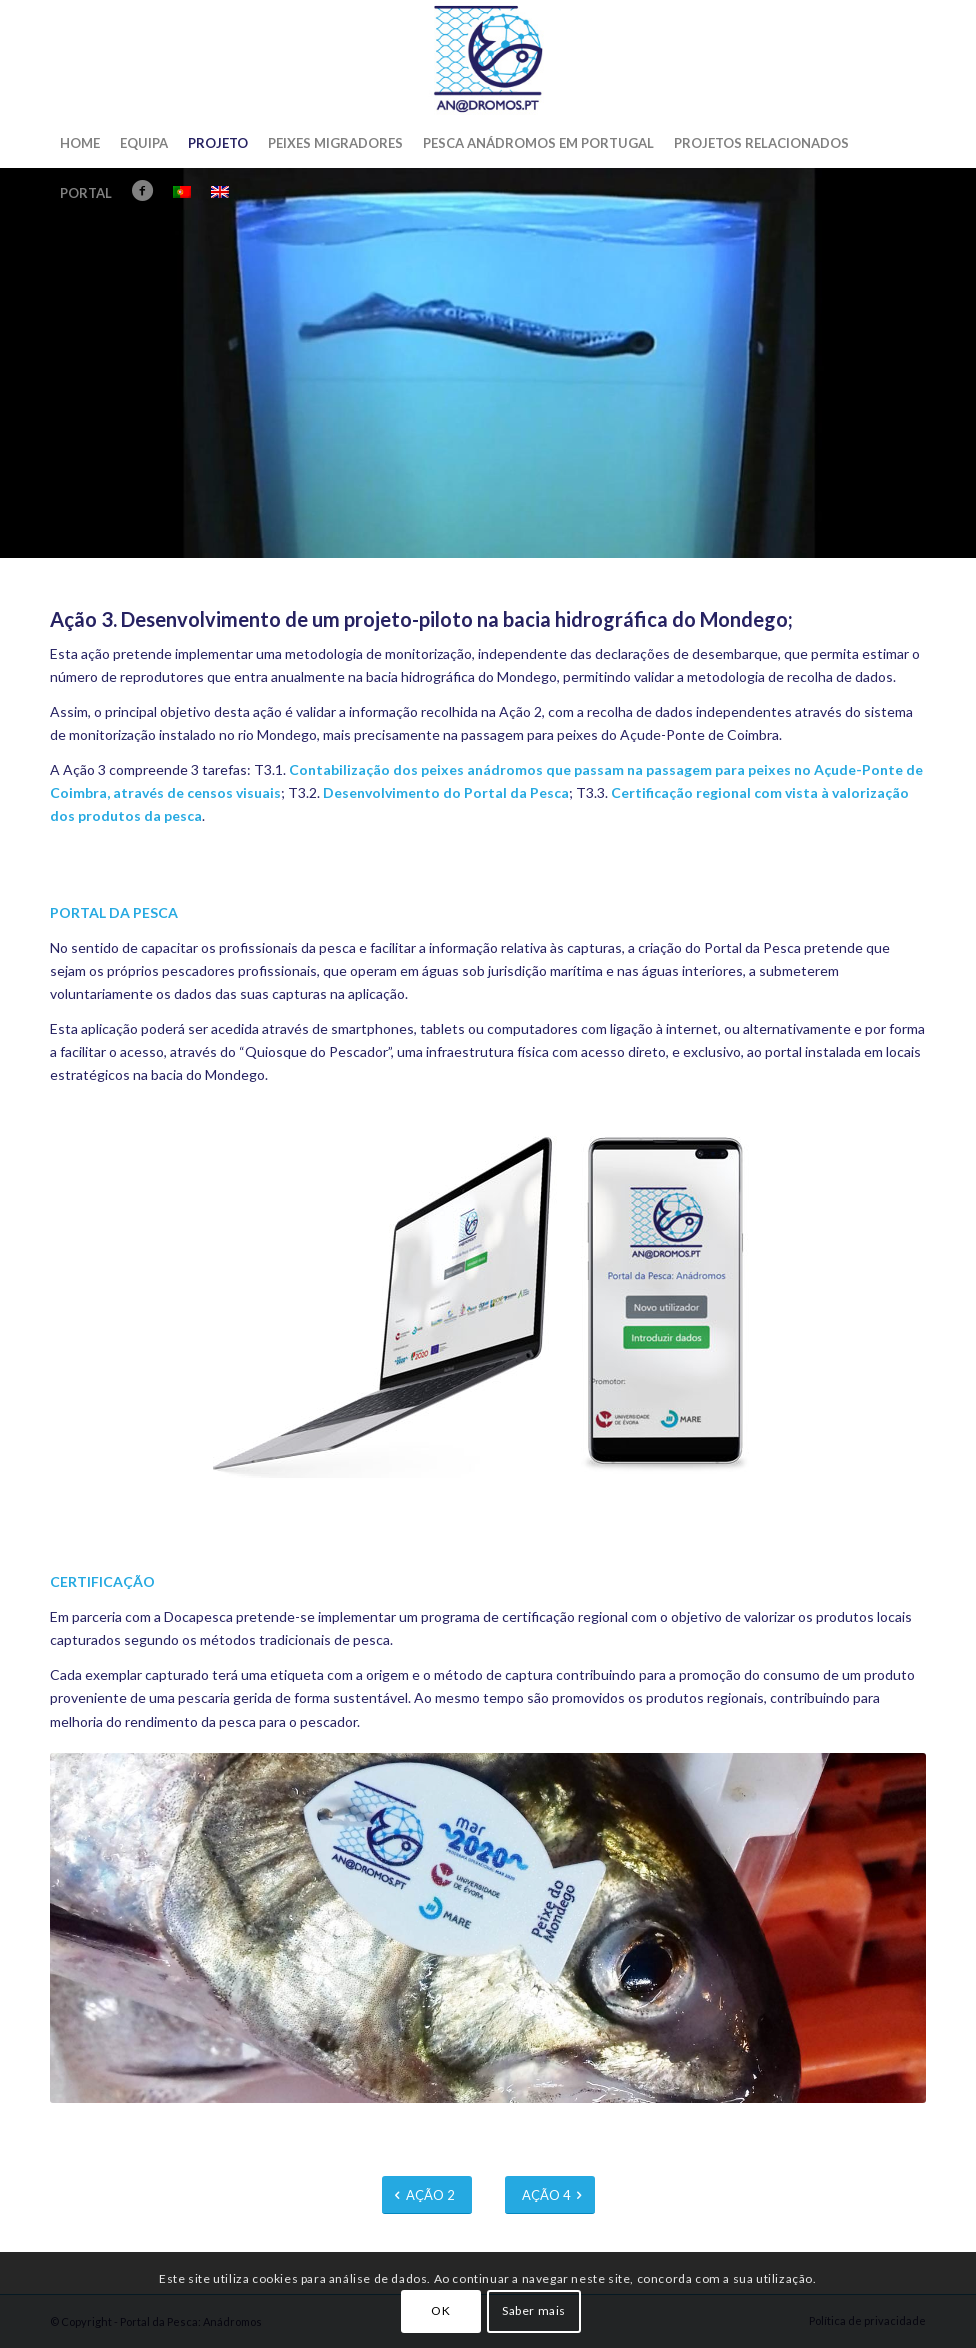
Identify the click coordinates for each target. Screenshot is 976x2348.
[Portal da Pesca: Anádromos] (488, 59)
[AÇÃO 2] (427, 2195)
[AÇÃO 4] (550, 2195)
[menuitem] (80, 143)
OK (440, 2310)
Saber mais (534, 2310)
